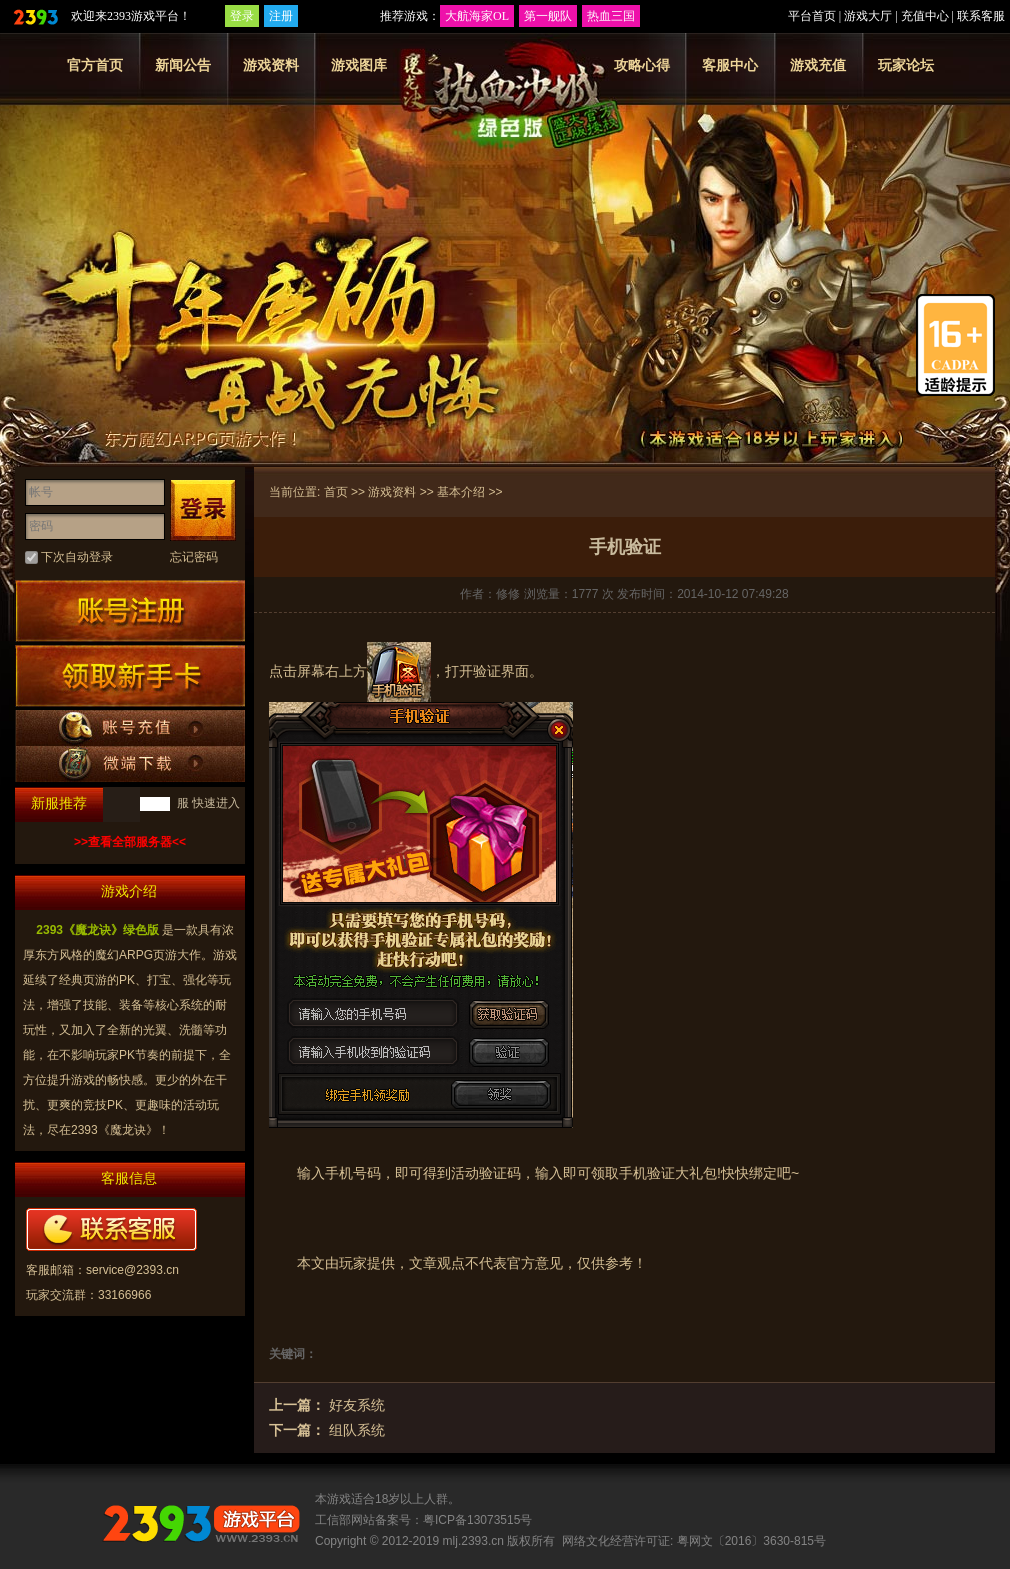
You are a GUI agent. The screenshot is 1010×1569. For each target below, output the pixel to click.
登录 (242, 16)
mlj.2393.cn (473, 1541)
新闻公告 (183, 65)
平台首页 (812, 16)
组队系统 (357, 1430)
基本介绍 (461, 492)
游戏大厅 (868, 16)
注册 (281, 16)
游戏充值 (818, 65)
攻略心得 (642, 65)
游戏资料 (271, 65)
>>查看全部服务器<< (130, 842)
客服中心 (730, 65)
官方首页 (95, 65)
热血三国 (611, 16)
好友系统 (357, 1405)
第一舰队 (548, 16)
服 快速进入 (206, 803)
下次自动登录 (77, 557)
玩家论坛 (906, 65)
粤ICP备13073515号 (477, 1520)
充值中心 (925, 16)
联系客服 (981, 16)
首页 (336, 492)
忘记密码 (194, 557)
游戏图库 (359, 65)
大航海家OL (477, 16)
